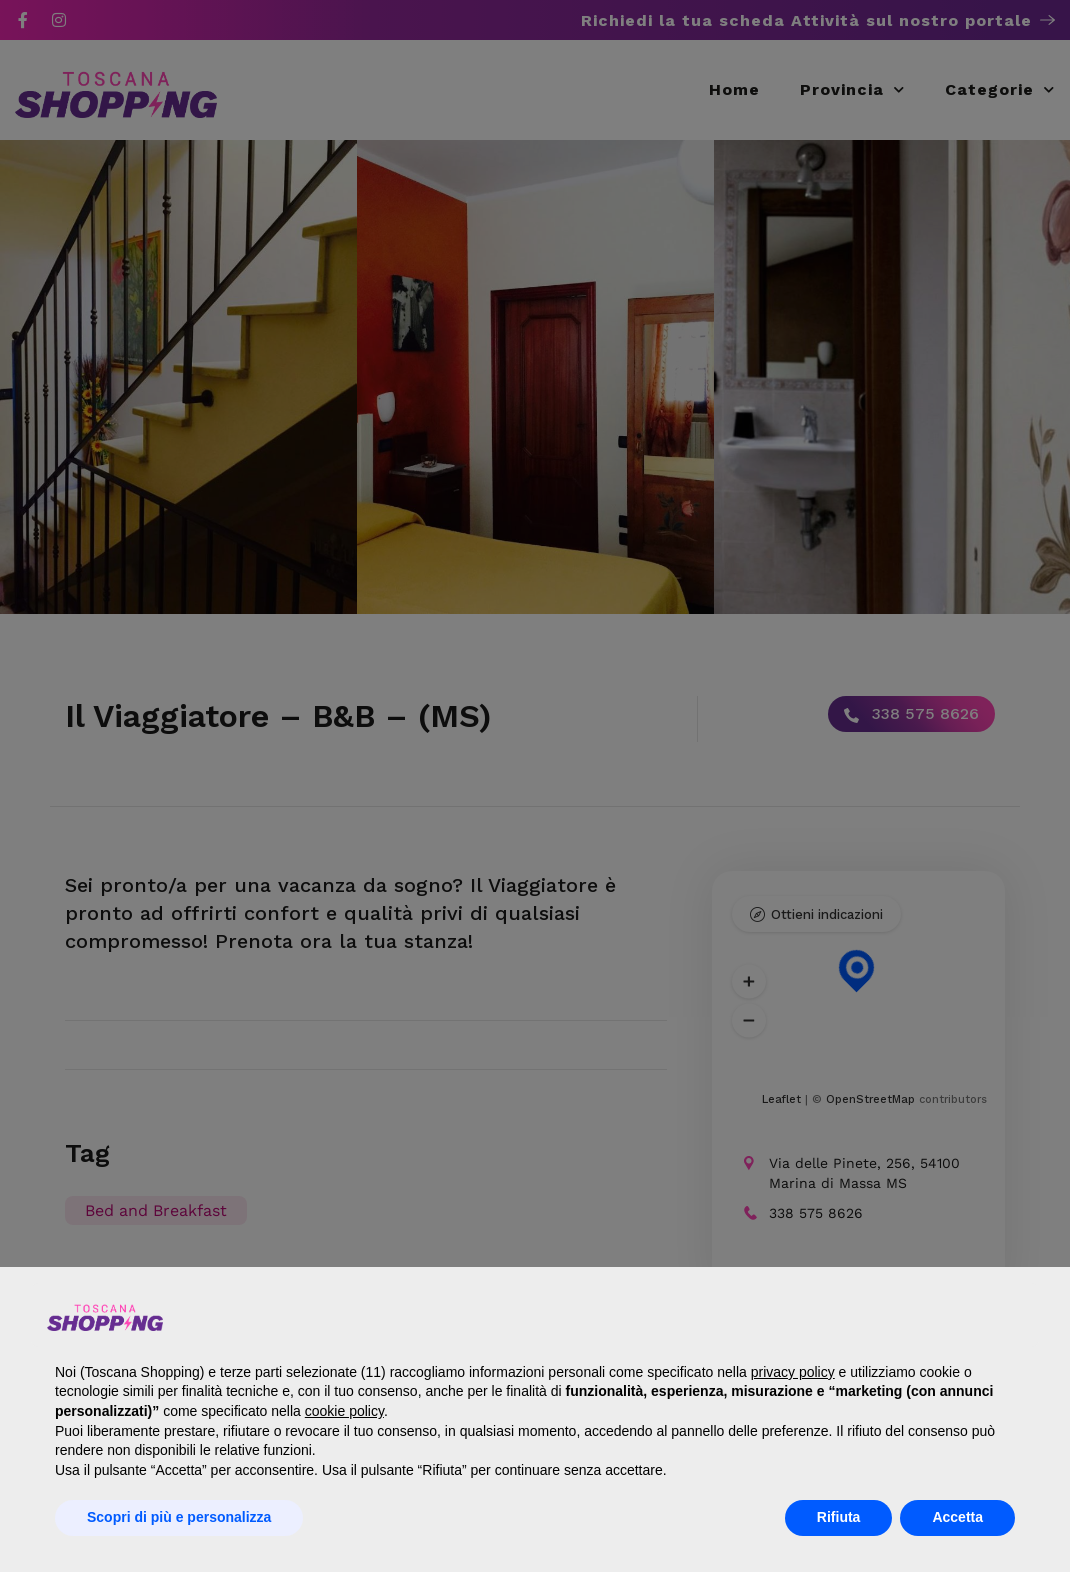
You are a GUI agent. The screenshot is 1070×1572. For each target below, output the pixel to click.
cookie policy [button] (344, 1411)
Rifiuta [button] (839, 1517)
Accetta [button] (957, 1517)
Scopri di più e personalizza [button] (179, 1517)
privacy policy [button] (793, 1372)
